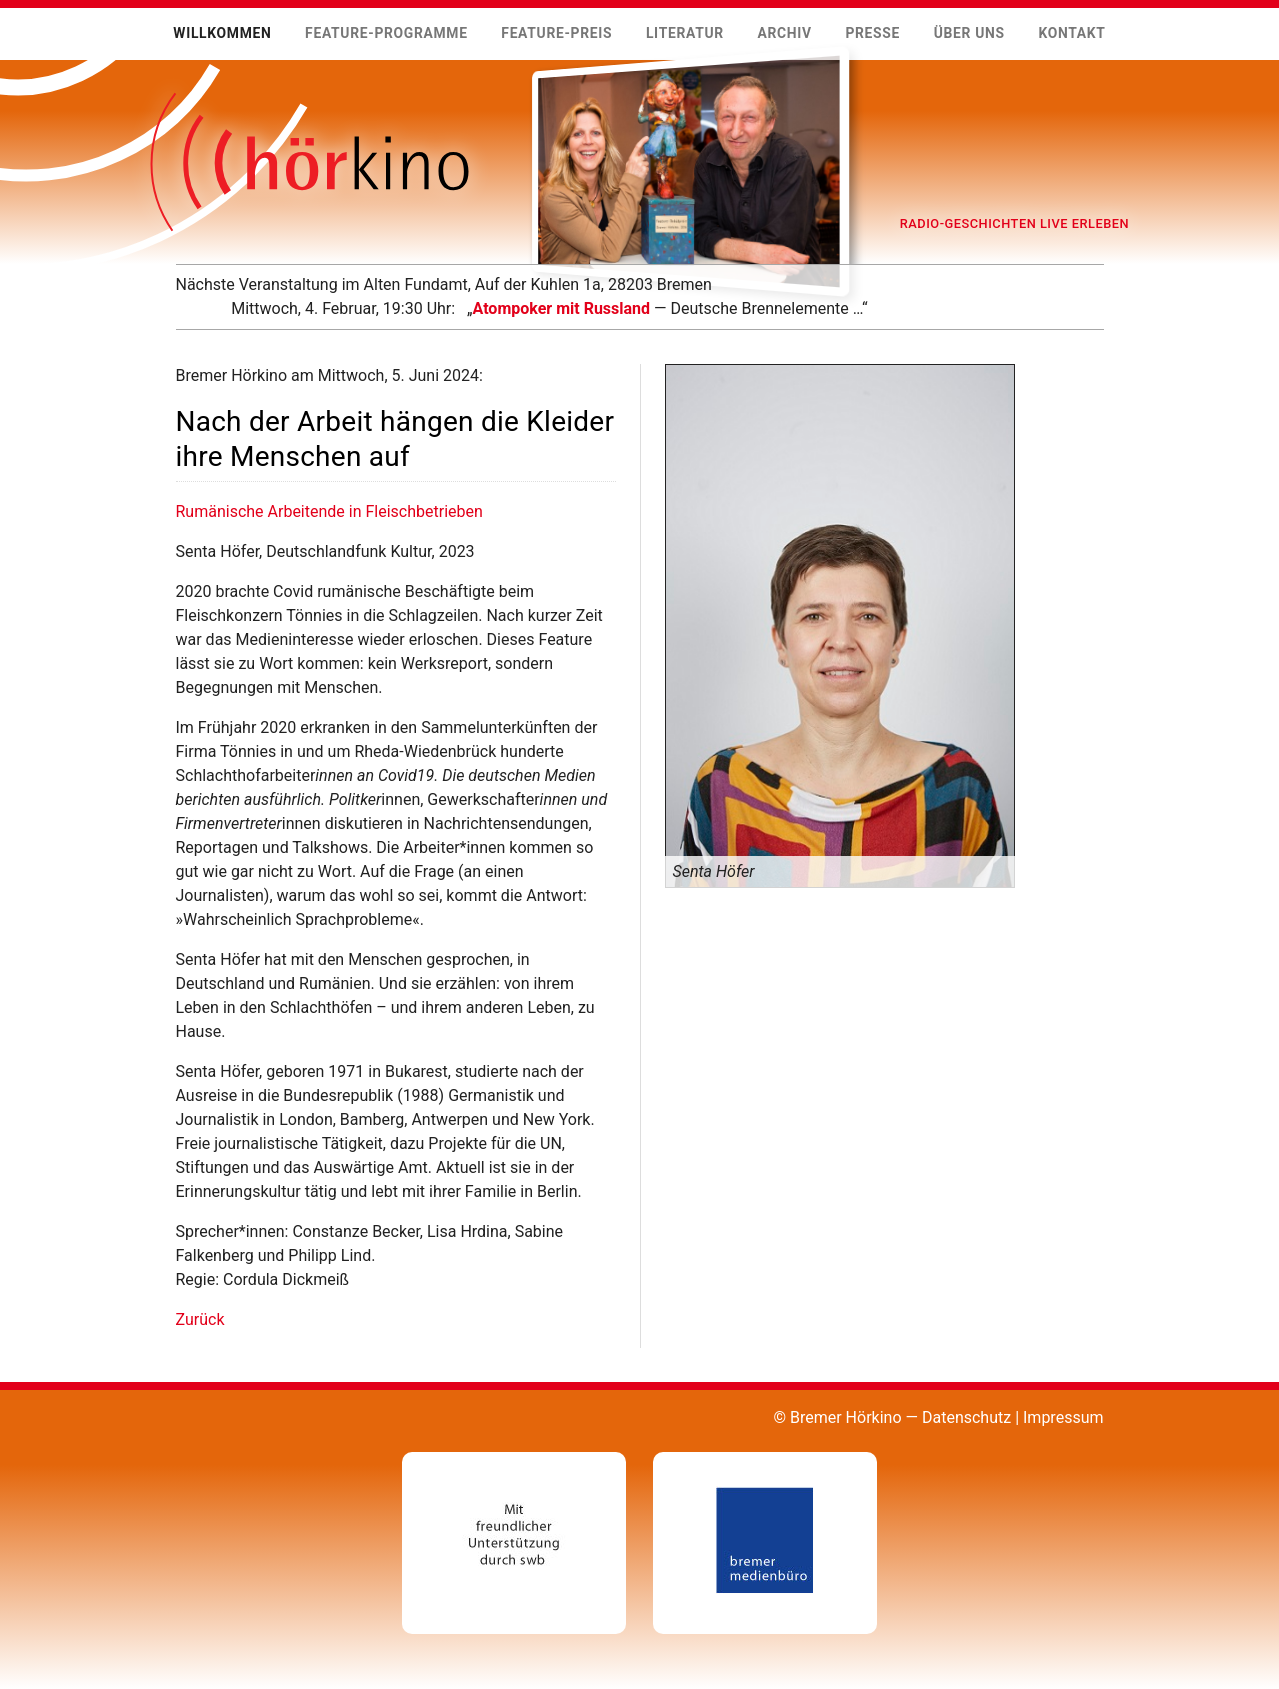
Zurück (200, 1319)
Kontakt (1071, 33)
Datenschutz (966, 1417)
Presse (872, 33)
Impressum (1063, 1417)
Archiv (784, 33)
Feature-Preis (556, 33)
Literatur (685, 33)
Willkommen (222, 33)
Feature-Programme (386, 33)
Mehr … (175, 320)
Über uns (969, 33)
